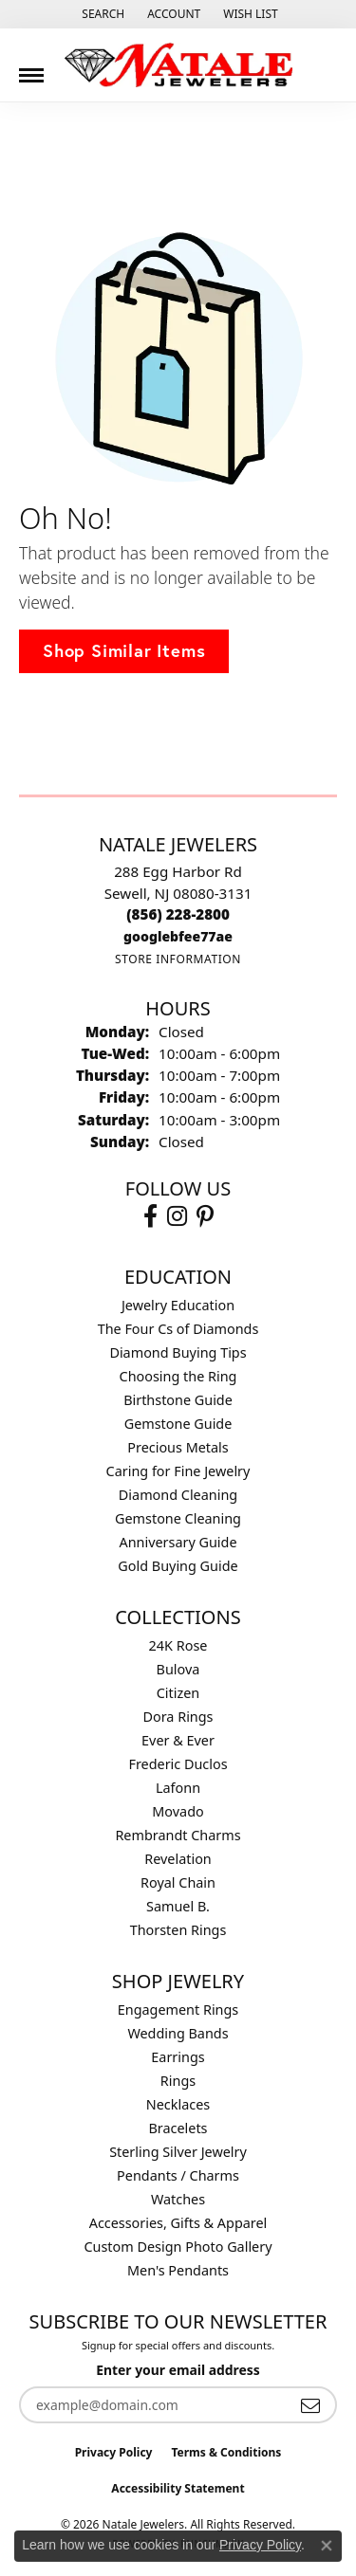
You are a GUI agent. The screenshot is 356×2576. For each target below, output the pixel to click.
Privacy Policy (114, 2452)
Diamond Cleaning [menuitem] (178, 1495)
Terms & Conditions (226, 2452)
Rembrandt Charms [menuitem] (177, 1835)
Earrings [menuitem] (177, 2057)
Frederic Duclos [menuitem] (177, 1764)
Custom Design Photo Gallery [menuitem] (178, 2247)
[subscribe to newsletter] (310, 2404)
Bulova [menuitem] (178, 1669)
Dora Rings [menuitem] (178, 1717)
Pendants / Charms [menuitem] (178, 2175)
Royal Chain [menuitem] (178, 1882)
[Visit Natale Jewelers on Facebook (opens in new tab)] (150, 1216)
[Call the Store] (178, 913)
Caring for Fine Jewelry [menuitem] (178, 1471)
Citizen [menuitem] (178, 1693)
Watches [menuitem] (178, 2199)
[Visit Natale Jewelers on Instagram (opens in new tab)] (177, 1216)
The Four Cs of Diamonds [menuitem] (178, 1329)
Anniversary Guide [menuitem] (177, 1542)
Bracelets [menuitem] (177, 2128)
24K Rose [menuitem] (178, 1645)
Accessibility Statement (177, 2488)
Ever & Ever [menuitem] (178, 1740)
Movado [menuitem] (177, 1811)
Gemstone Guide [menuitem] (178, 1424)
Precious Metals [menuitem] (177, 1447)
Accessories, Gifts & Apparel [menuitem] (178, 2223)
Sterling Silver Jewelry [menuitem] (178, 2152)
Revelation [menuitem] (178, 1859)
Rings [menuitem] (178, 2081)
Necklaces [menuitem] (178, 2104)
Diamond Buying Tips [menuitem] (177, 1352)
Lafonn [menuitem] (178, 1788)
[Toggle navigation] (31, 68)
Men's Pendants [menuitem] (178, 2270)
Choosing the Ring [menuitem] (178, 1376)
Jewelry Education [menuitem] (178, 1305)
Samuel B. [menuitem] (178, 1906)
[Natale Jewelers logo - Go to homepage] (178, 65)
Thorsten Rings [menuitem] (178, 1930)
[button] (101, 14)
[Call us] (178, 936)
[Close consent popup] (326, 2545)
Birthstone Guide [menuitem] (178, 1400)
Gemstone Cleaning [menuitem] (178, 1518)
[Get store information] (178, 959)
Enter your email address (178, 2370)
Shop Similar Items (124, 650)
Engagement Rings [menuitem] (178, 2010)
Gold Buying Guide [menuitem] (177, 1566)
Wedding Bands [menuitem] (177, 2033)
